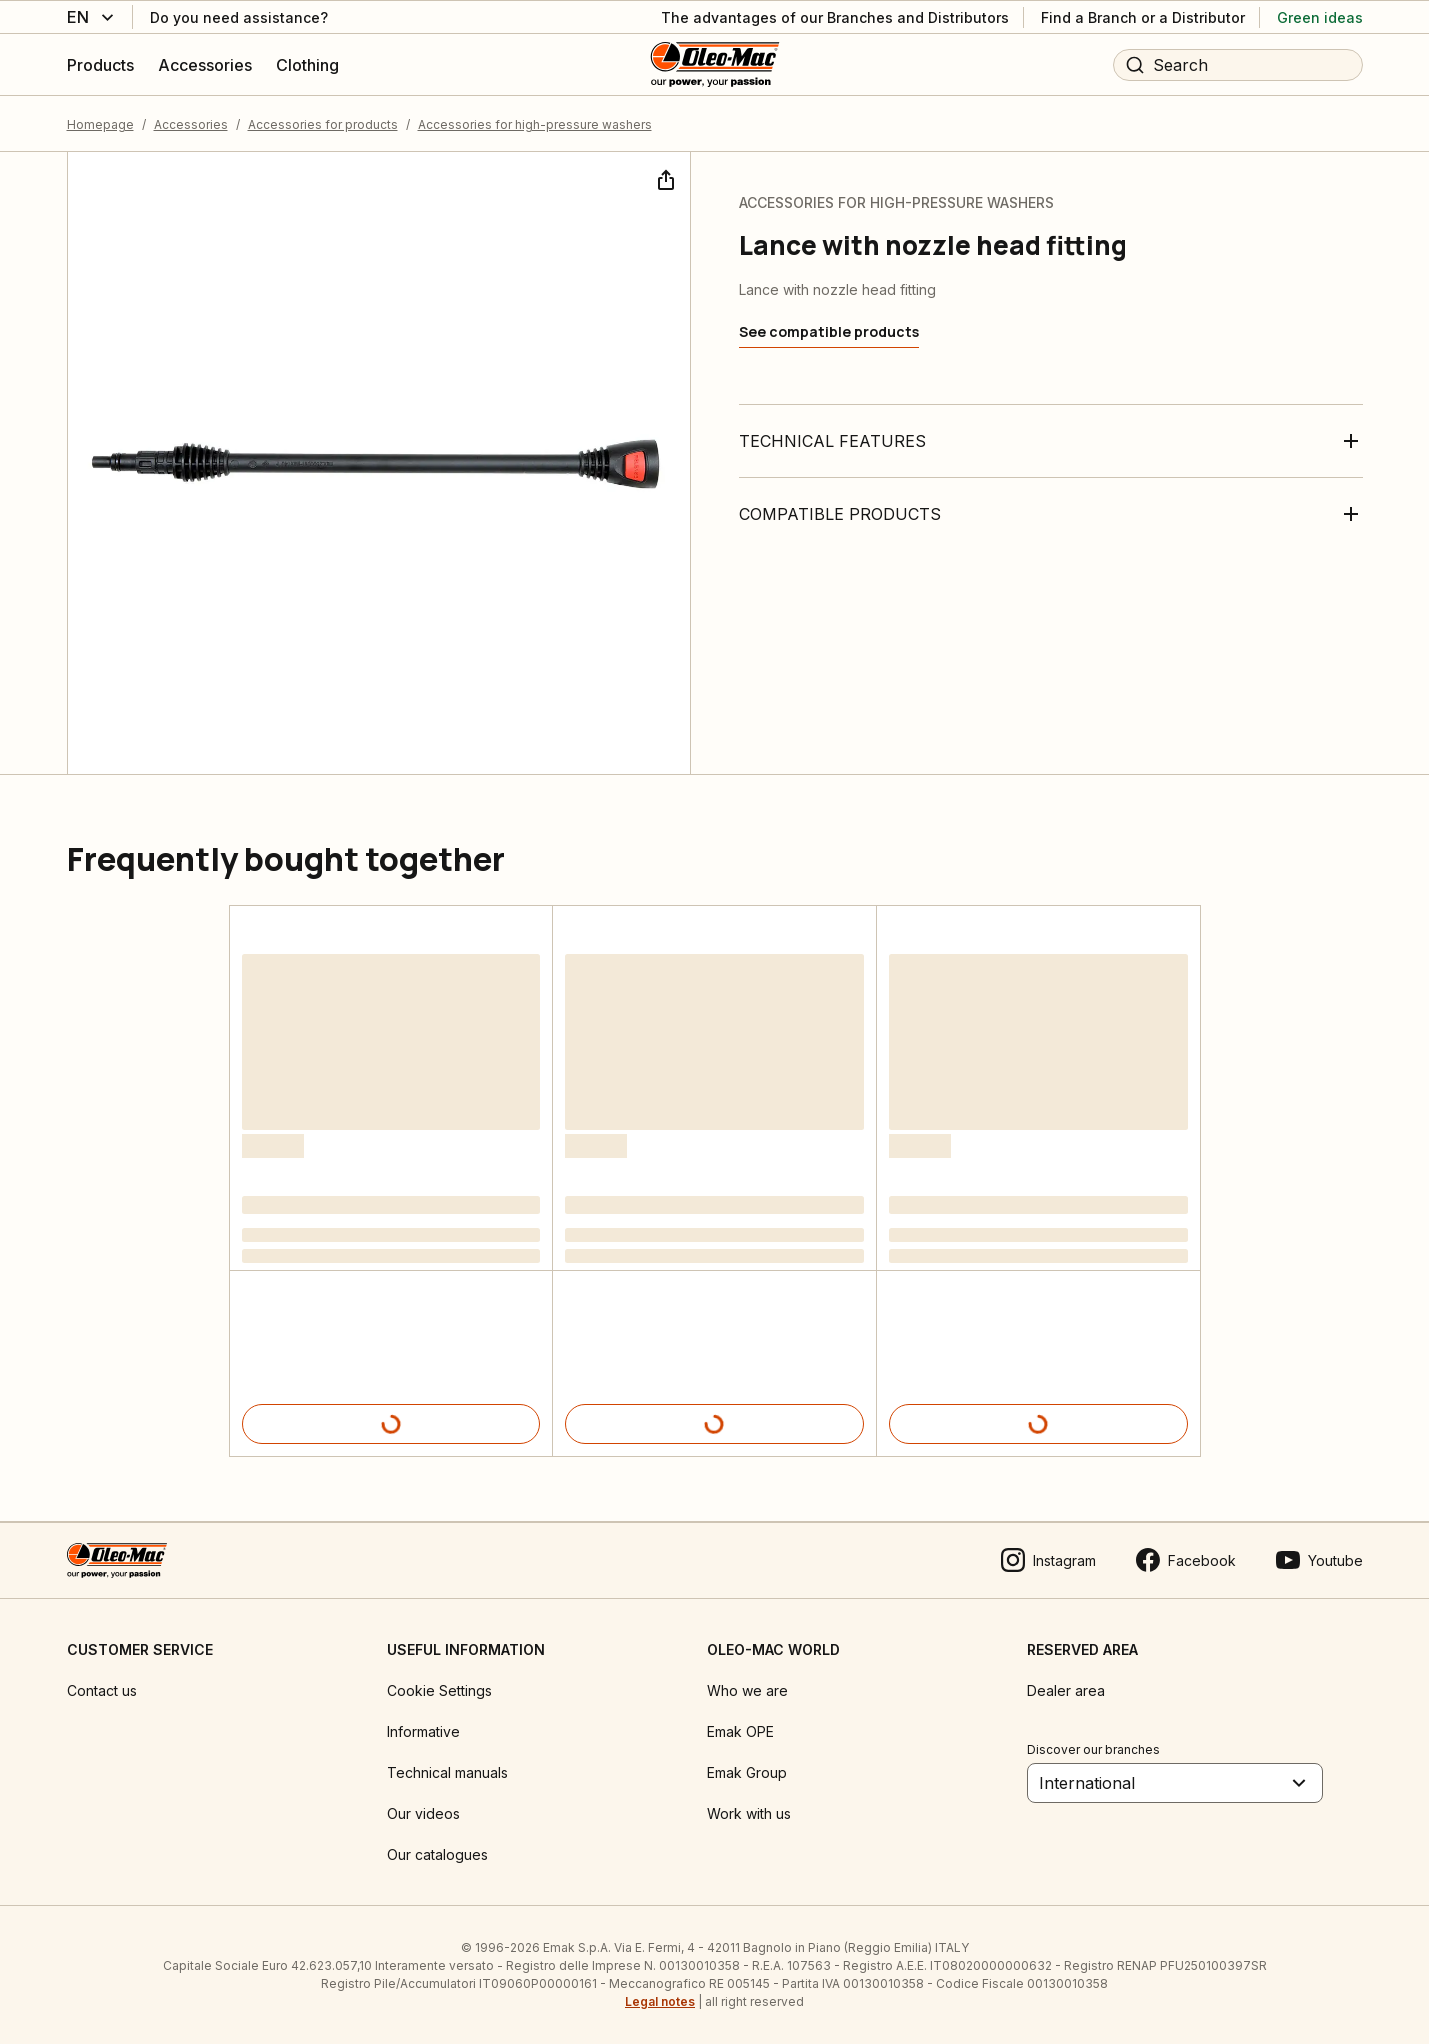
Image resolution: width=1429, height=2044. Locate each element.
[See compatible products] (829, 332)
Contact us (102, 1690)
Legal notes (660, 2001)
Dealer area (1066, 1690)
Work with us (749, 1813)
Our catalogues (437, 1854)
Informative (423, 1731)
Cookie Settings (439, 1690)
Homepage (100, 124)
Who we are (747, 1690)
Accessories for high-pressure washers (535, 124)
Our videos (423, 1813)
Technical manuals (447, 1772)
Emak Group (747, 1772)
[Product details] (391, 1424)
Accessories (191, 124)
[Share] (664, 178)
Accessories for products (323, 124)
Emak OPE (740, 1731)
